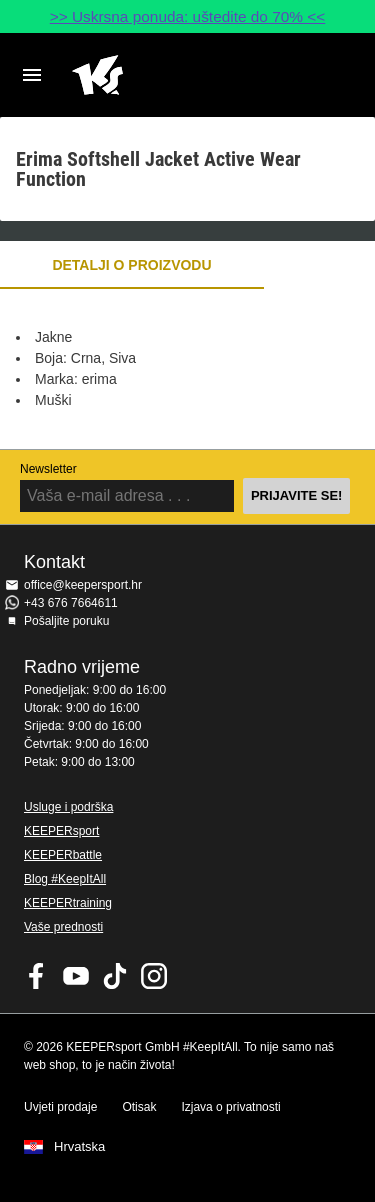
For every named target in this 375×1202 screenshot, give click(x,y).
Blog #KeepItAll (65, 879)
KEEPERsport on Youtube (76, 976)
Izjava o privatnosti (230, 1107)
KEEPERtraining (68, 903)
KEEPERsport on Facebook (37, 976)
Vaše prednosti (63, 927)
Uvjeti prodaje (60, 1107)
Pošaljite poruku (66, 621)
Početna (171, 75)
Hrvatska (79, 1147)
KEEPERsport (61, 831)
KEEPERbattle (63, 855)
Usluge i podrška (68, 807)
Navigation (32, 75)
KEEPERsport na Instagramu (154, 976)
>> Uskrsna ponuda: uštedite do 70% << (188, 16)
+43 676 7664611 (71, 603)
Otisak (139, 1107)
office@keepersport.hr (83, 585)
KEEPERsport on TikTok (115, 976)
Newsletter (48, 469)
